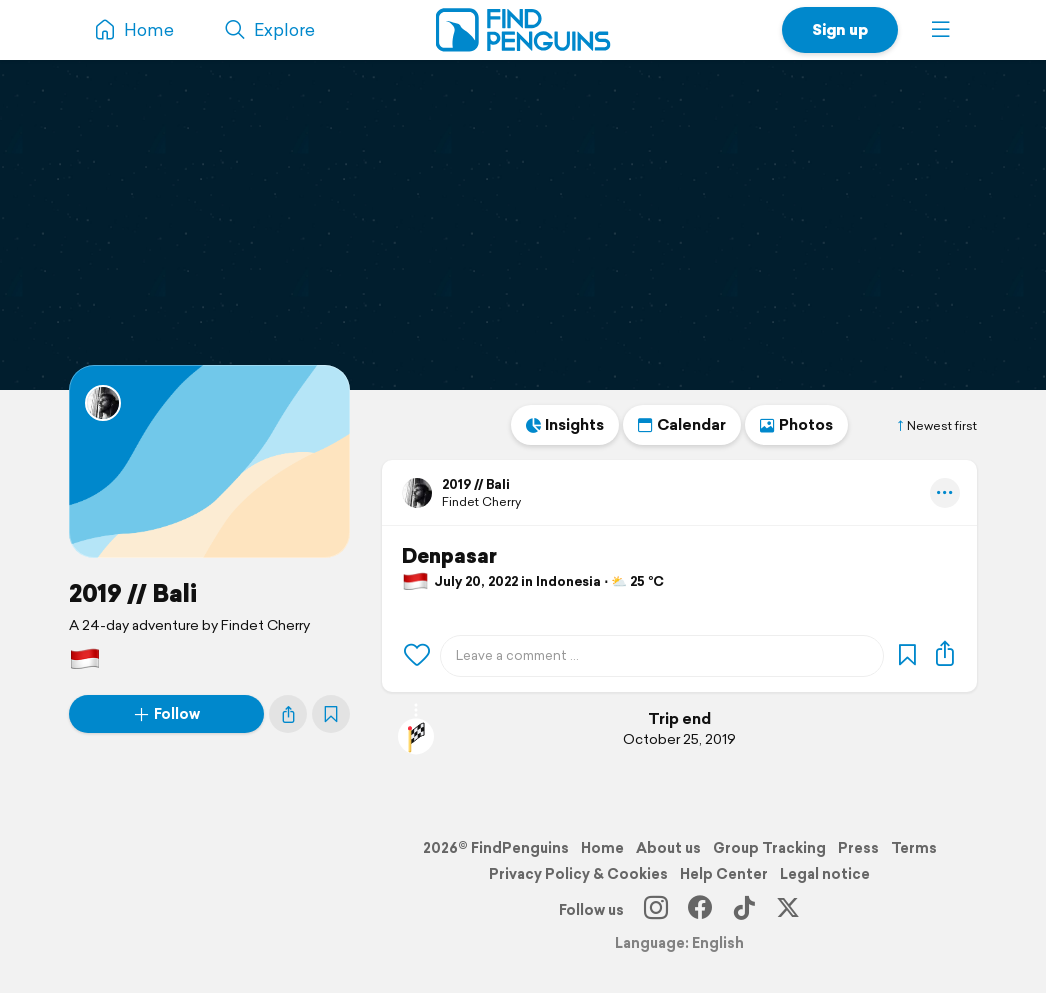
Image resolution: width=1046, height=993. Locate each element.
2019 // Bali (133, 593)
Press (858, 848)
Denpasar (449, 556)
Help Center (724, 874)
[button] (941, 30)
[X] (788, 910)
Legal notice (825, 874)
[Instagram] (656, 910)
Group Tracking (769, 848)
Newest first (936, 426)
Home (602, 848)
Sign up (840, 29)
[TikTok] (744, 910)
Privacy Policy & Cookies (578, 874)
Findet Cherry (481, 501)
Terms (914, 848)
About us (668, 848)
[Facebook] (700, 910)
